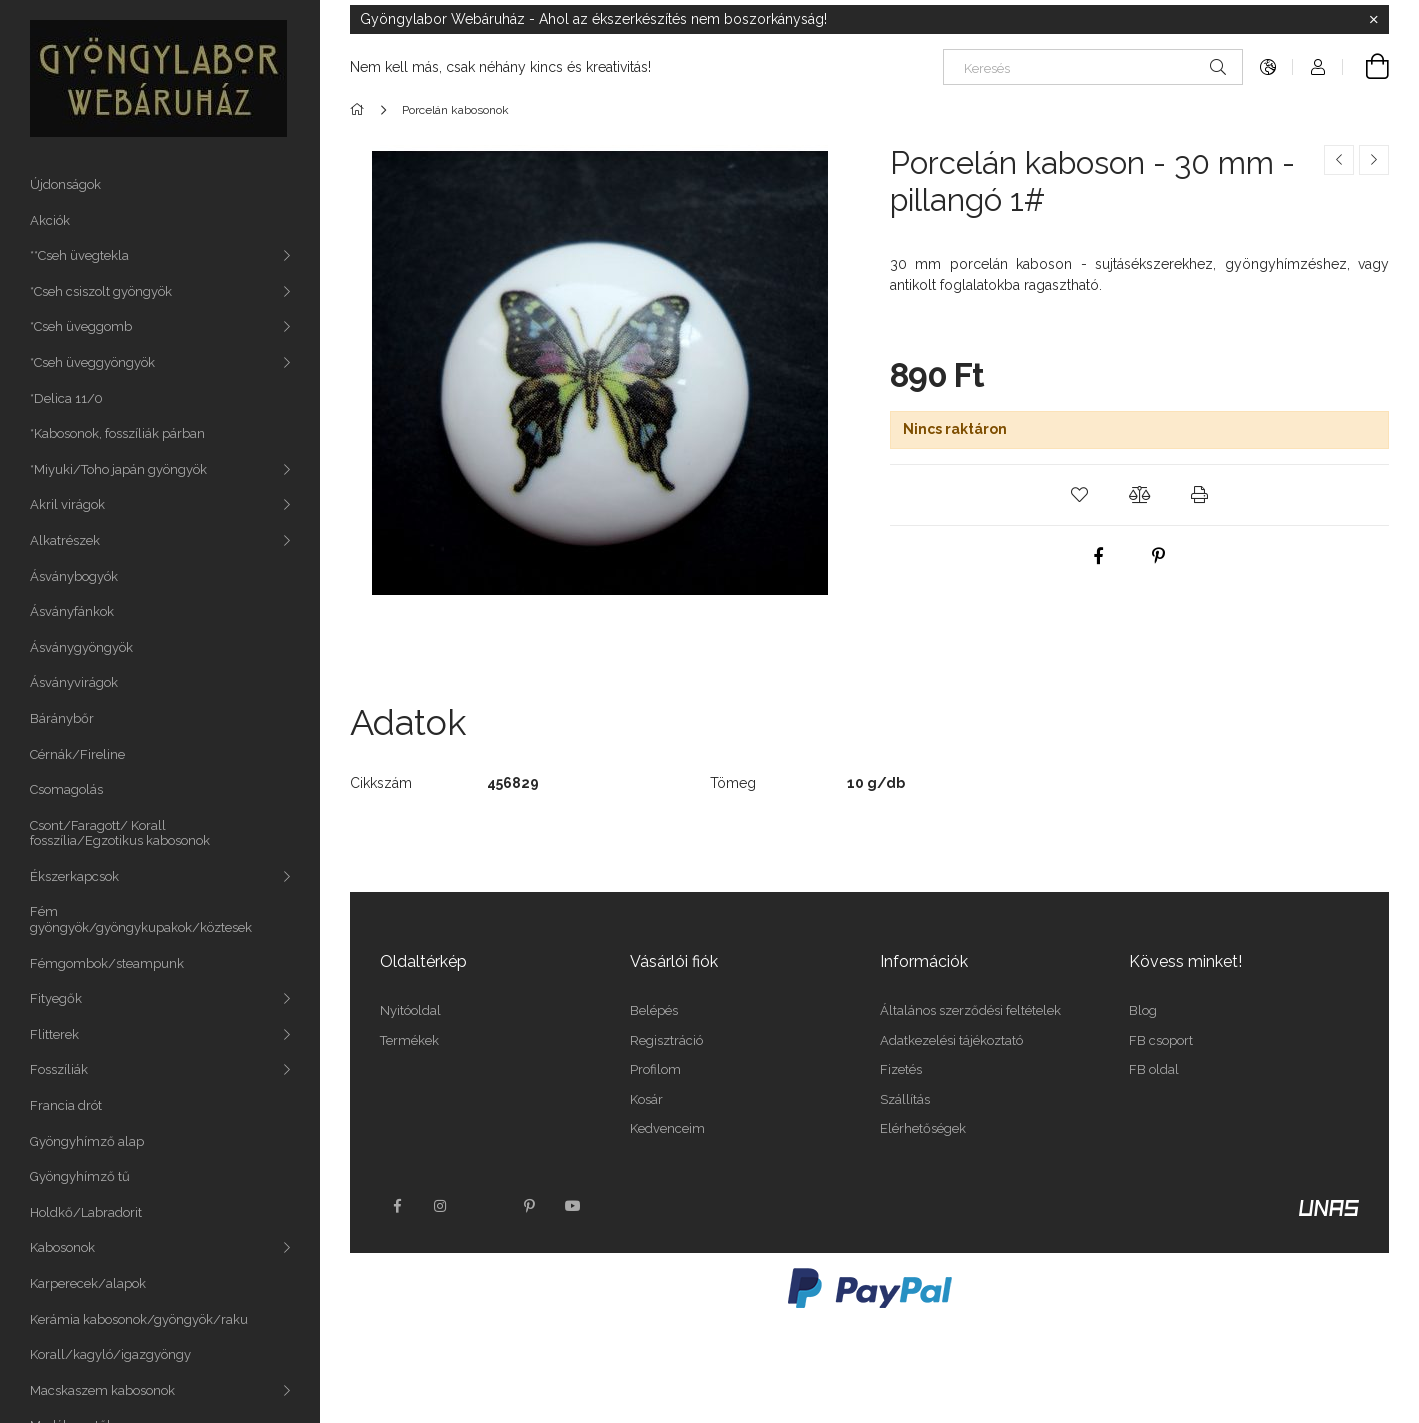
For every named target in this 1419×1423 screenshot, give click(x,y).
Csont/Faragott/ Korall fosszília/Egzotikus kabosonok (120, 833)
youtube (573, 1206)
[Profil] (1318, 67)
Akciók (50, 220)
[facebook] (1099, 556)
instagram (441, 1206)
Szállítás (905, 1099)
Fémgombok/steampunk (107, 963)
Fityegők (56, 998)
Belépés (654, 1010)
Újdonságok (65, 184)
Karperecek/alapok (88, 1283)
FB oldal (1154, 1069)
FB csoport (1161, 1040)
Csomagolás (66, 789)
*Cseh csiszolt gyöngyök (101, 291)
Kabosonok (62, 1247)
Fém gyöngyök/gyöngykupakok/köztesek (141, 919)
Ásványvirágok (74, 682)
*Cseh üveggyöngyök (92, 362)
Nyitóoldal (410, 1010)
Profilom (655, 1069)
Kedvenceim (667, 1128)
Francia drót (66, 1105)
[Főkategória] (360, 110)
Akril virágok (67, 504)
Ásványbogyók (74, 576)
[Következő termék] (1374, 160)
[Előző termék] (1339, 160)
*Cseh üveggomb (81, 326)
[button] (1079, 495)
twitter (485, 1206)
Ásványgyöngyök (81, 647)
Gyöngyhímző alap (87, 1141)
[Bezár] (1374, 20)
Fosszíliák (59, 1069)
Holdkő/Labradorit (86, 1212)
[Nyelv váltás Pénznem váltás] (1268, 67)
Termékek (409, 1040)
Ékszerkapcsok (74, 876)
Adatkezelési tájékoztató (951, 1040)
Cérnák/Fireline (77, 754)
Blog (1143, 1010)
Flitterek (54, 1034)
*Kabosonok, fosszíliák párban (117, 433)
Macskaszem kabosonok (102, 1390)
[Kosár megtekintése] (1366, 67)
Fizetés (901, 1069)
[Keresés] (1093, 67)
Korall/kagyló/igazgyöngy (110, 1354)
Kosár (646, 1099)
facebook (397, 1206)
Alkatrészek (65, 540)
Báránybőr (62, 718)
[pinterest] (1159, 556)
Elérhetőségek (923, 1128)
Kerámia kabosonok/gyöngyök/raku (139, 1319)
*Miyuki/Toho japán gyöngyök (118, 469)
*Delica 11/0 (66, 398)
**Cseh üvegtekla (79, 255)
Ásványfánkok (72, 611)
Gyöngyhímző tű (80, 1176)
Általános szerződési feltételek (970, 1010)
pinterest (529, 1206)
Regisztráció (666, 1040)
